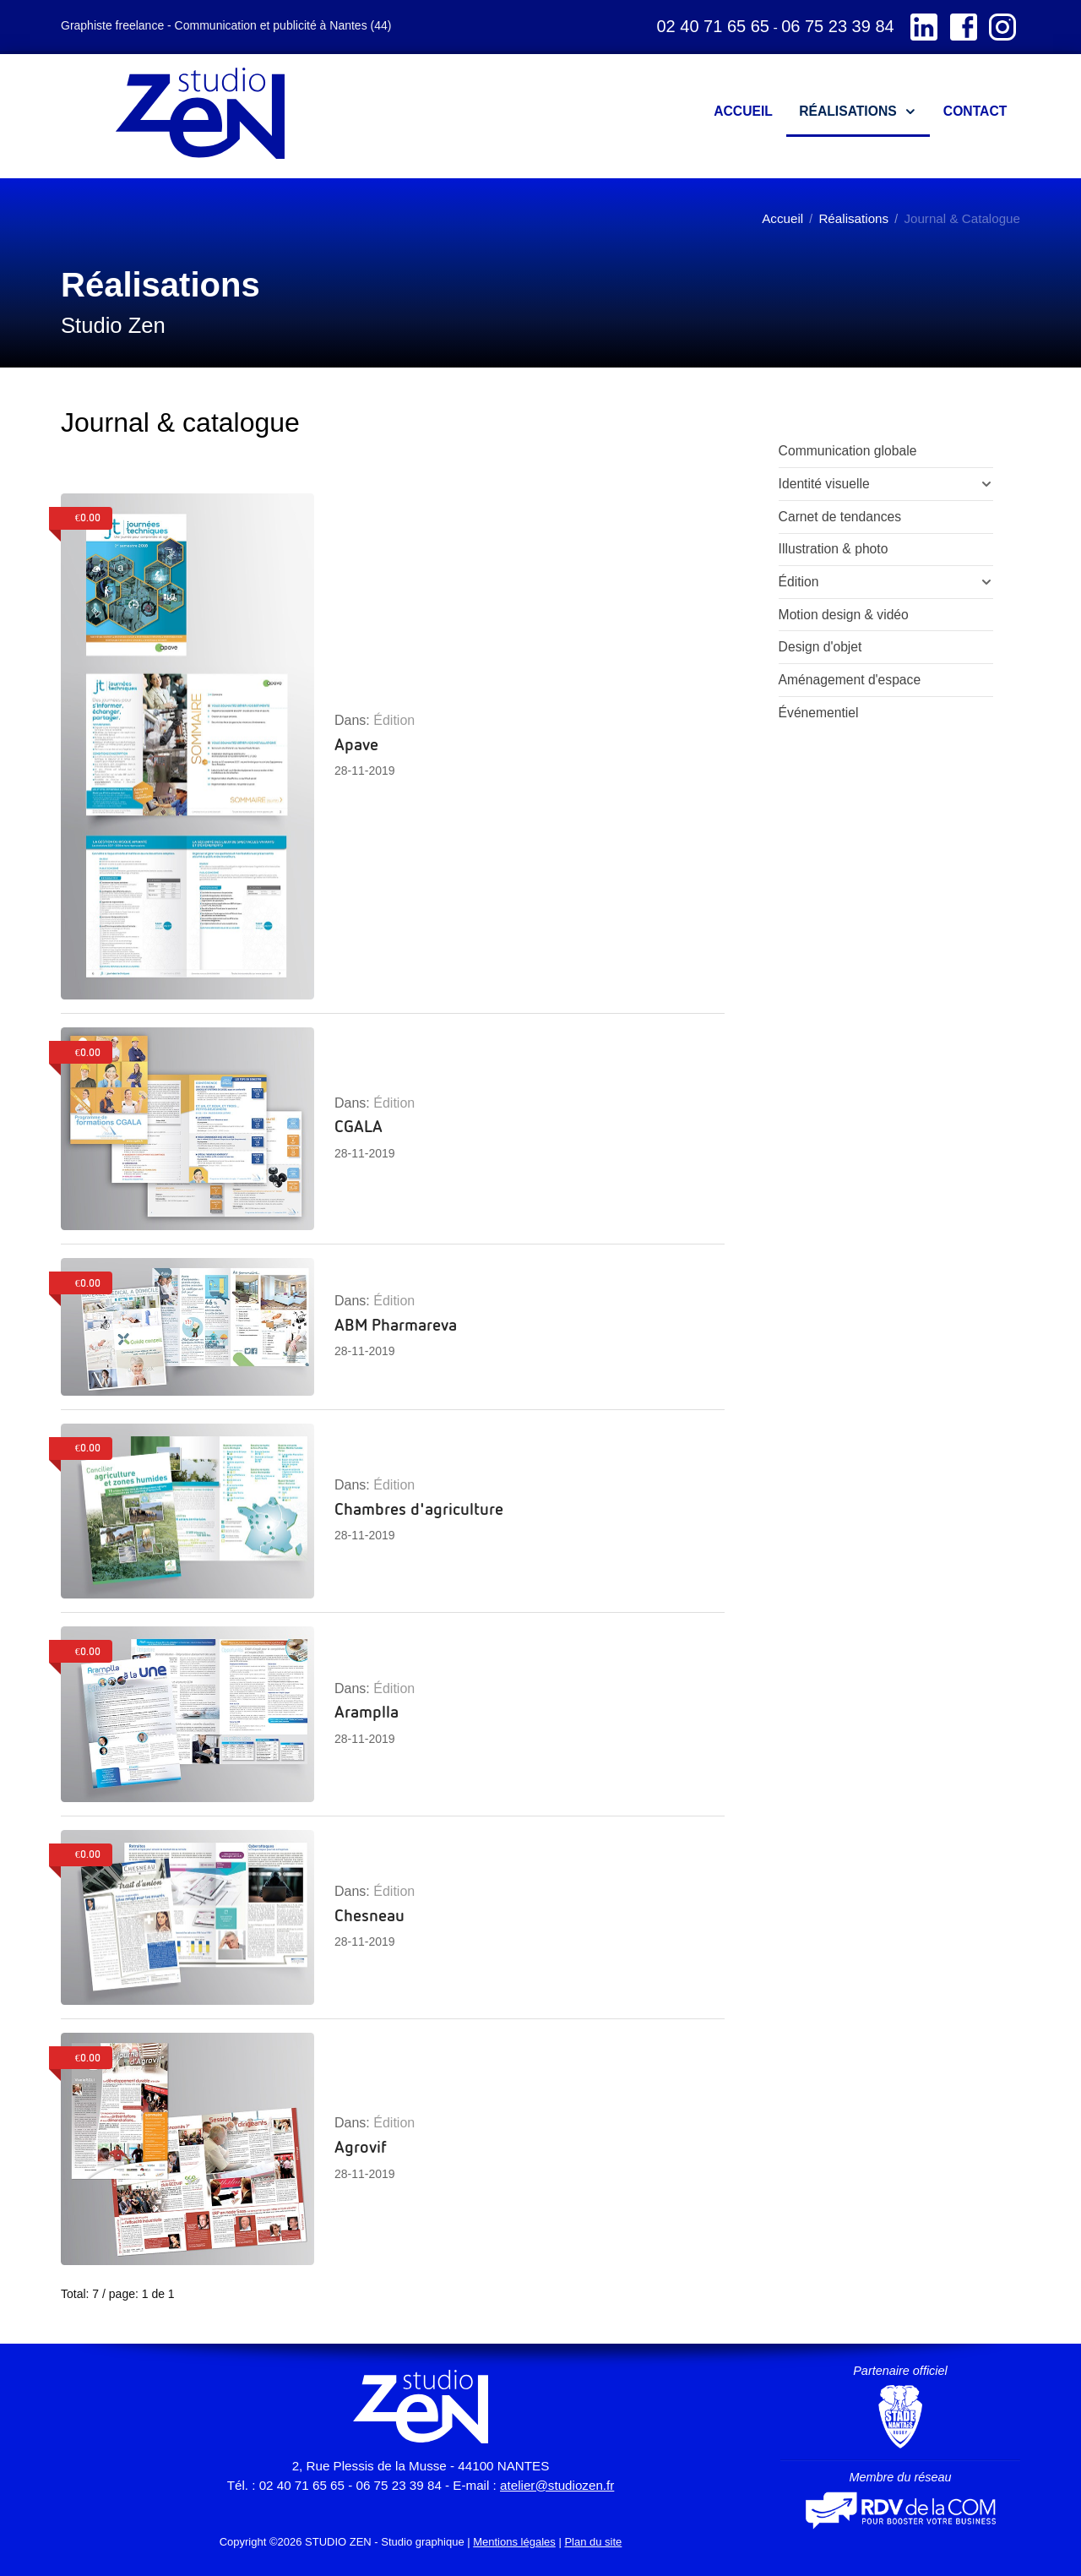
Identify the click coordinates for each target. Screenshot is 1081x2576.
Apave (356, 743)
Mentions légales (514, 2541)
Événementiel (819, 712)
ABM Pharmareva (395, 1324)
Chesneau (369, 1914)
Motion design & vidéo (844, 614)
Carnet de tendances (840, 516)
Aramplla (366, 1711)
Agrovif (360, 2146)
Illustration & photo (833, 549)
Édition (394, 720)
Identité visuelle (824, 484)
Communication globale (848, 451)
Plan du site (593, 2541)
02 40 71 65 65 (712, 26)
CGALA (358, 1125)
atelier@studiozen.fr (557, 2485)
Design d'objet (820, 647)
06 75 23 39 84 (837, 26)
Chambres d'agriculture (418, 1508)
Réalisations (853, 218)
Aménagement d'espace (850, 680)
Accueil (782, 218)
